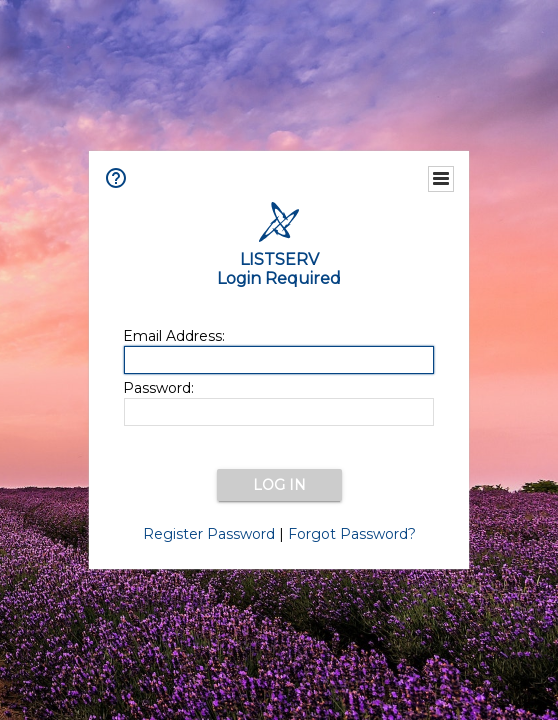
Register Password (209, 534)
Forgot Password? (352, 534)
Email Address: (174, 336)
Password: (158, 388)
